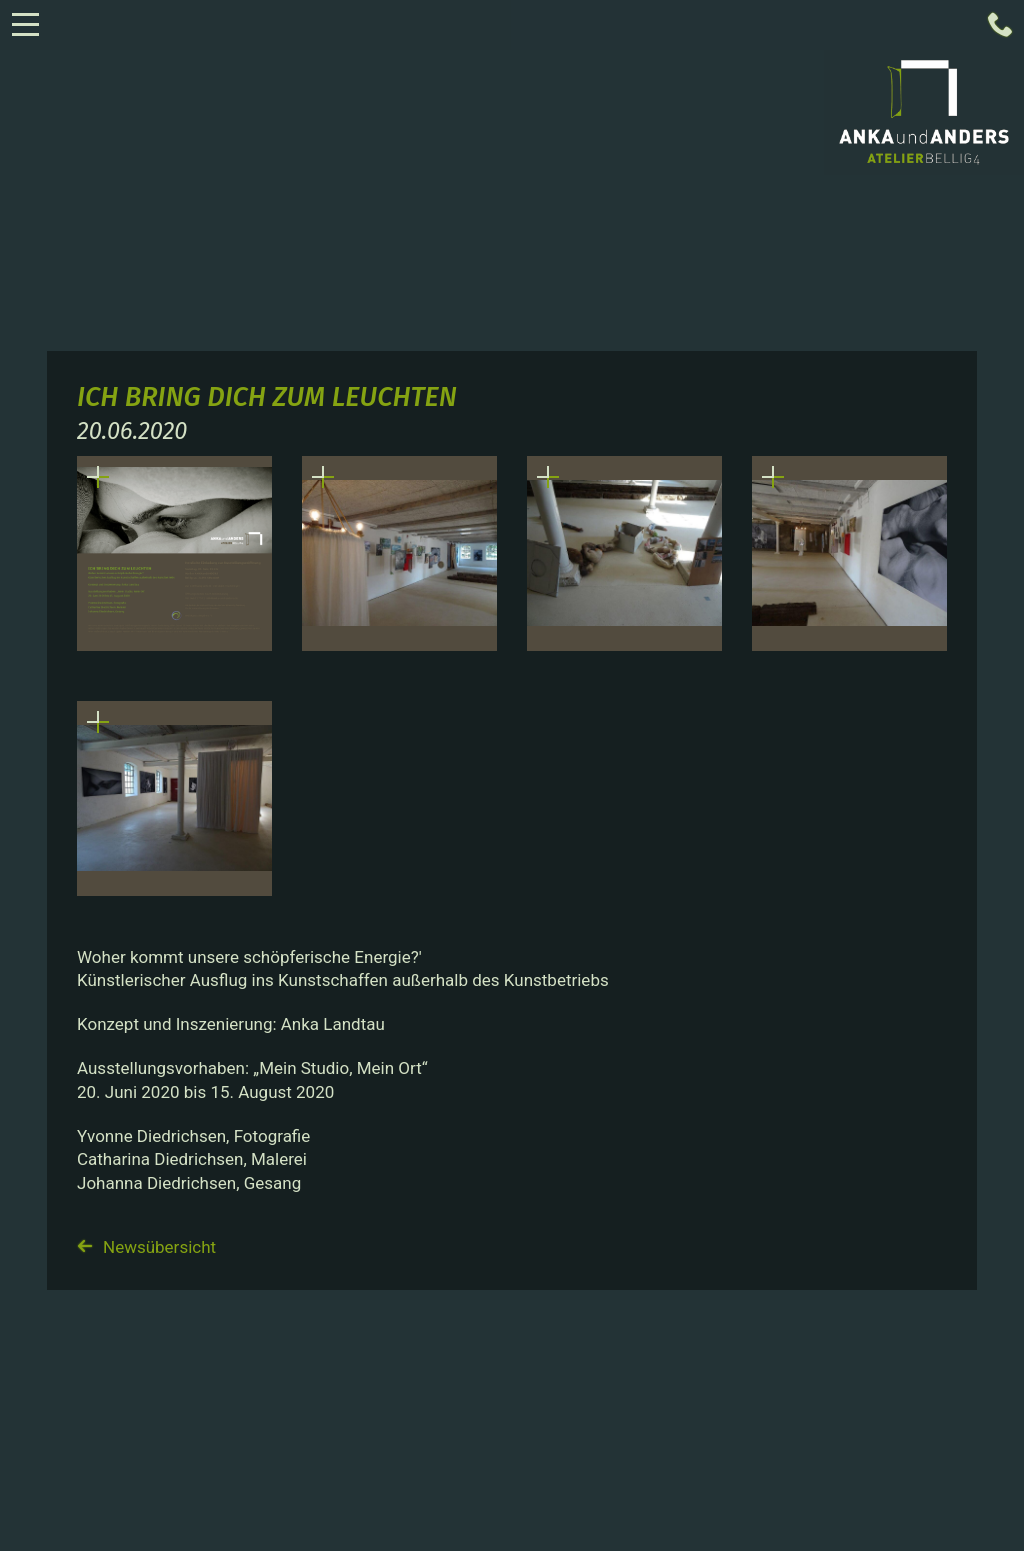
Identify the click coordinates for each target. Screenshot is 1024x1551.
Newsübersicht (146, 1247)
